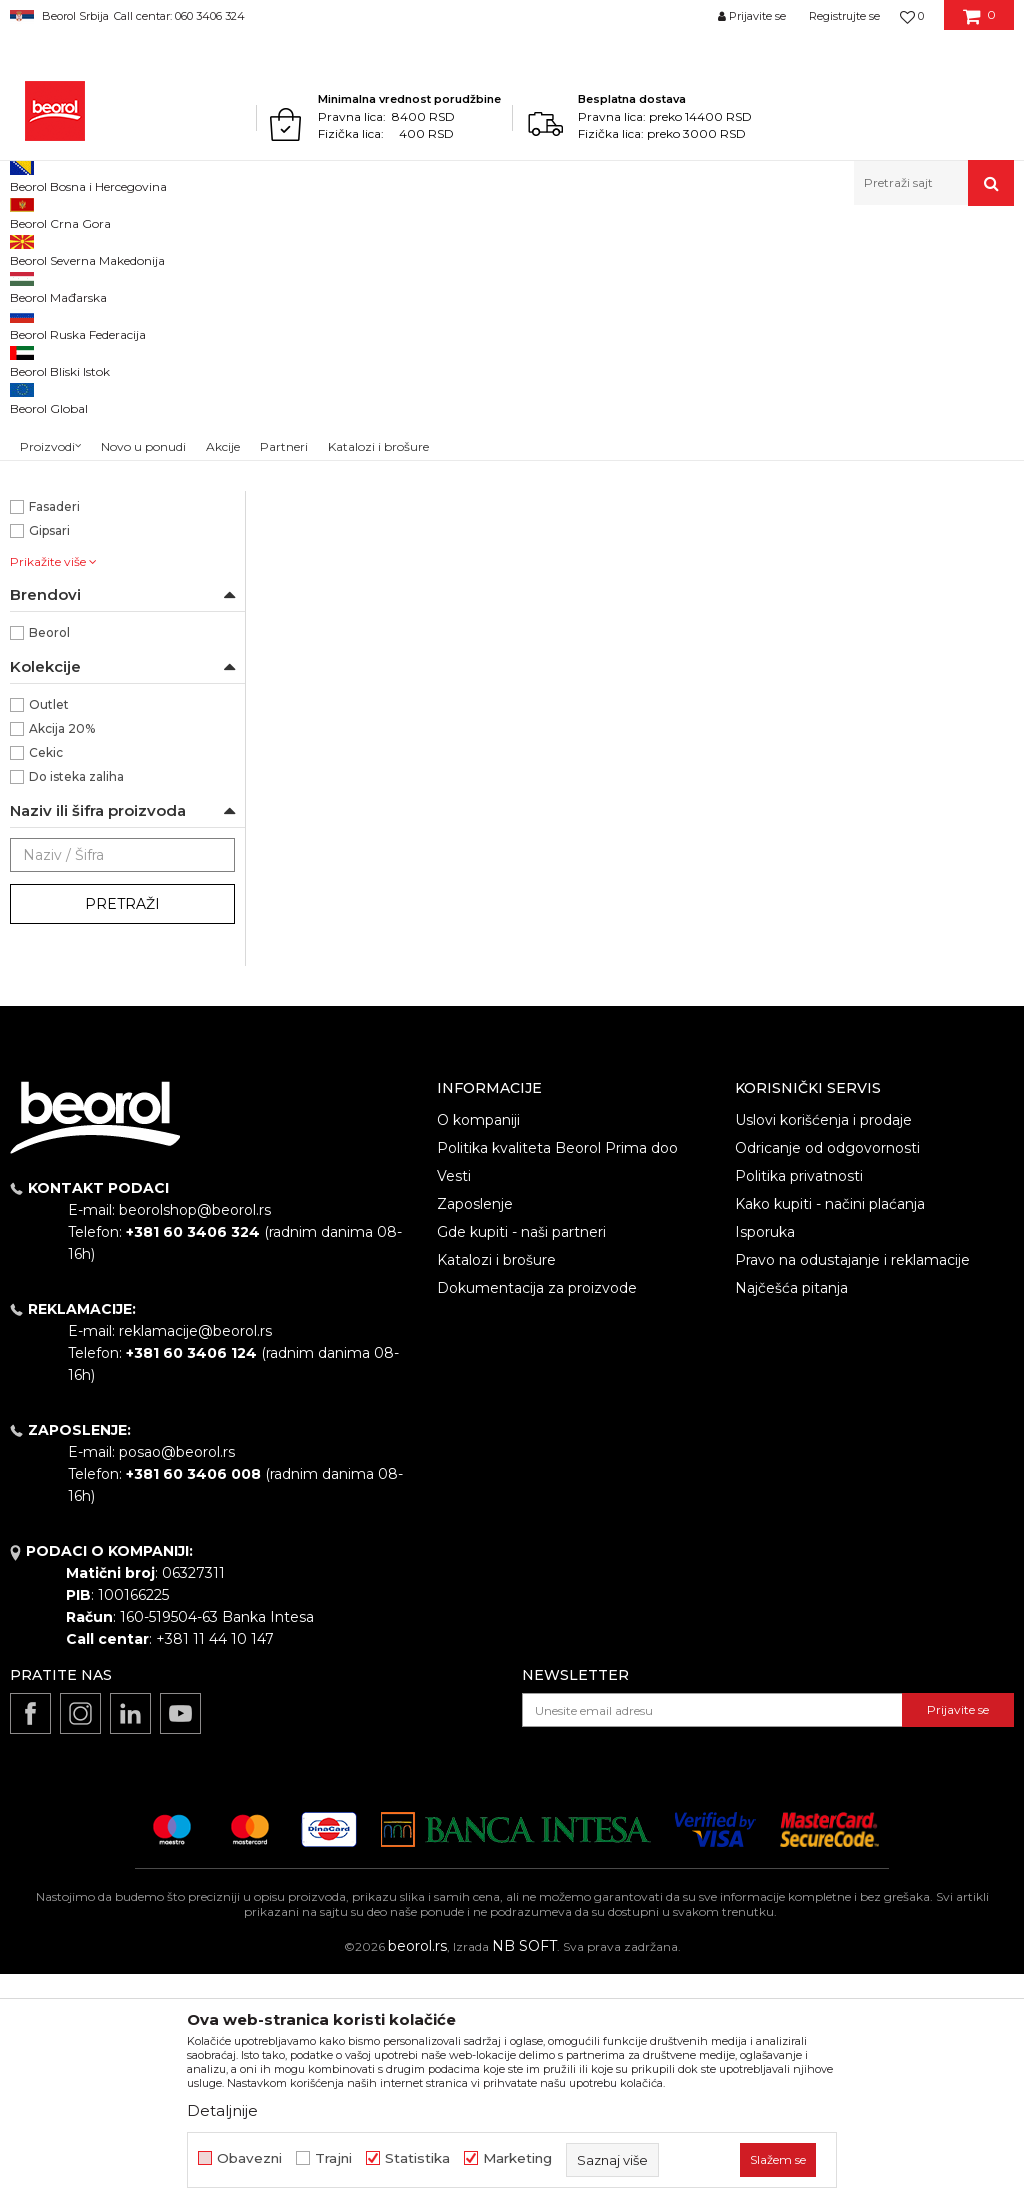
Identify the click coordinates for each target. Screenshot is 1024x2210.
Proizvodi (88, 248)
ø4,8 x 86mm (69, 502)
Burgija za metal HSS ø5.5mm (896, 644)
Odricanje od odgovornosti (827, 1384)
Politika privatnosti (799, 1412)
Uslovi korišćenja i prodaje (823, 1356)
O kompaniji (478, 1356)
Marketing (517, 2158)
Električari (59, 718)
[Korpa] (979, 23)
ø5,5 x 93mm (69, 526)
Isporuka (765, 1468)
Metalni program (179, 248)
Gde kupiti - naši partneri (521, 1468)
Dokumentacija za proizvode (537, 1524)
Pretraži (122, 1140)
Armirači (54, 670)
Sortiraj (768, 281)
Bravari (50, 694)
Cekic (46, 988)
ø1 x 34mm (62, 478)
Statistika (417, 2158)
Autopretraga (676, 281)
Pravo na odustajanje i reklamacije (852, 1496)
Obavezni (249, 2158)
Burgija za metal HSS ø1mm (384, 644)
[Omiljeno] (912, 16)
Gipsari (49, 766)
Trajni (333, 2158)
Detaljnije (222, 2110)
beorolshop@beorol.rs (195, 1446)
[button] (934, 183)
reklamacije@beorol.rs (195, 1567)
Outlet (49, 940)
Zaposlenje (475, 1440)
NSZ (53, 407)
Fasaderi (54, 742)
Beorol (28, 248)
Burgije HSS (55, 329)
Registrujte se (844, 16)
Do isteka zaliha (76, 1012)
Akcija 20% (62, 964)
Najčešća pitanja (791, 1524)
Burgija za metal (79, 598)
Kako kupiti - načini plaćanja (830, 1440)
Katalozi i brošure (496, 1496)
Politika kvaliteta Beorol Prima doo (557, 1384)
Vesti (454, 1412)
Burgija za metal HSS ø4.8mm (640, 644)
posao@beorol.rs (177, 1688)
